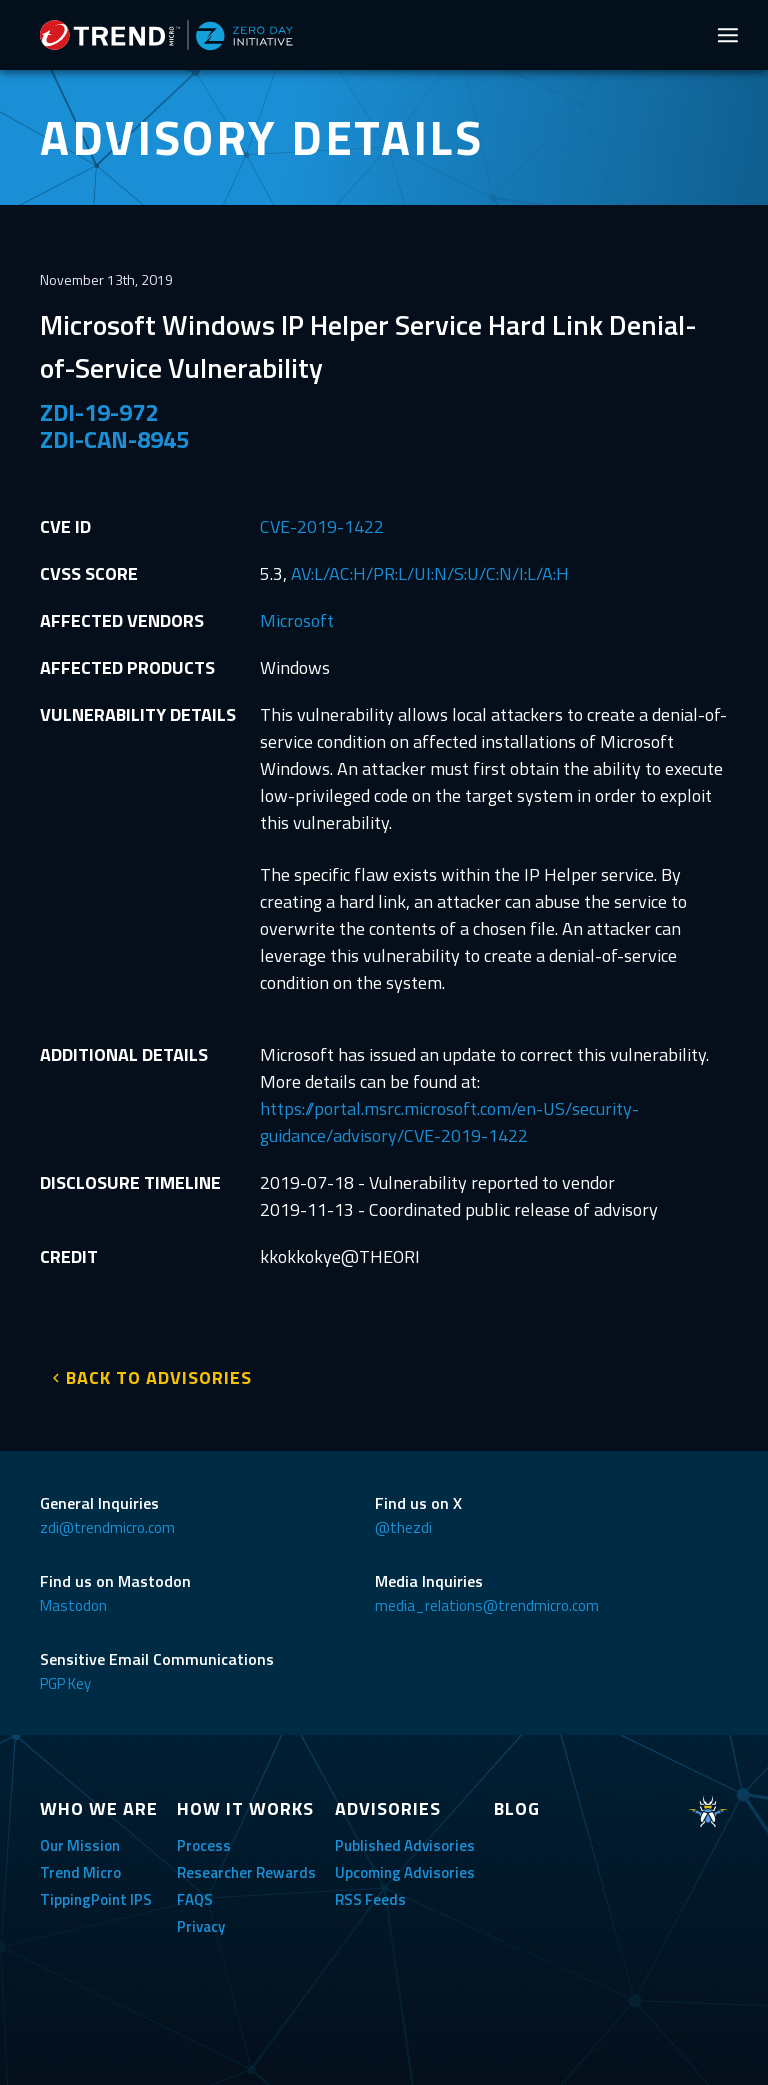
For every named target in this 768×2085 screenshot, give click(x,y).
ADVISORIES (388, 1808)
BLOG (517, 1808)
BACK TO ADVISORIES (159, 1377)
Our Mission (80, 1845)
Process (204, 1845)
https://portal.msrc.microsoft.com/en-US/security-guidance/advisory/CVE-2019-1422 (449, 1122)
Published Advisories (405, 1845)
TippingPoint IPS (96, 1899)
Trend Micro (80, 1872)
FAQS (195, 1899)
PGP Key (65, 1683)
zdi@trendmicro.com (107, 1527)
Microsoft (297, 620)
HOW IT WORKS (245, 1808)
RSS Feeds (370, 1899)
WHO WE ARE (99, 1808)
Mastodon (73, 1605)
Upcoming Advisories (405, 1872)
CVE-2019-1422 (322, 526)
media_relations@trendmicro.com (487, 1605)
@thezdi (403, 1527)
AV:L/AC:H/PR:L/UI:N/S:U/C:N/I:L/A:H (430, 573)
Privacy (201, 1926)
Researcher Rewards (246, 1872)
